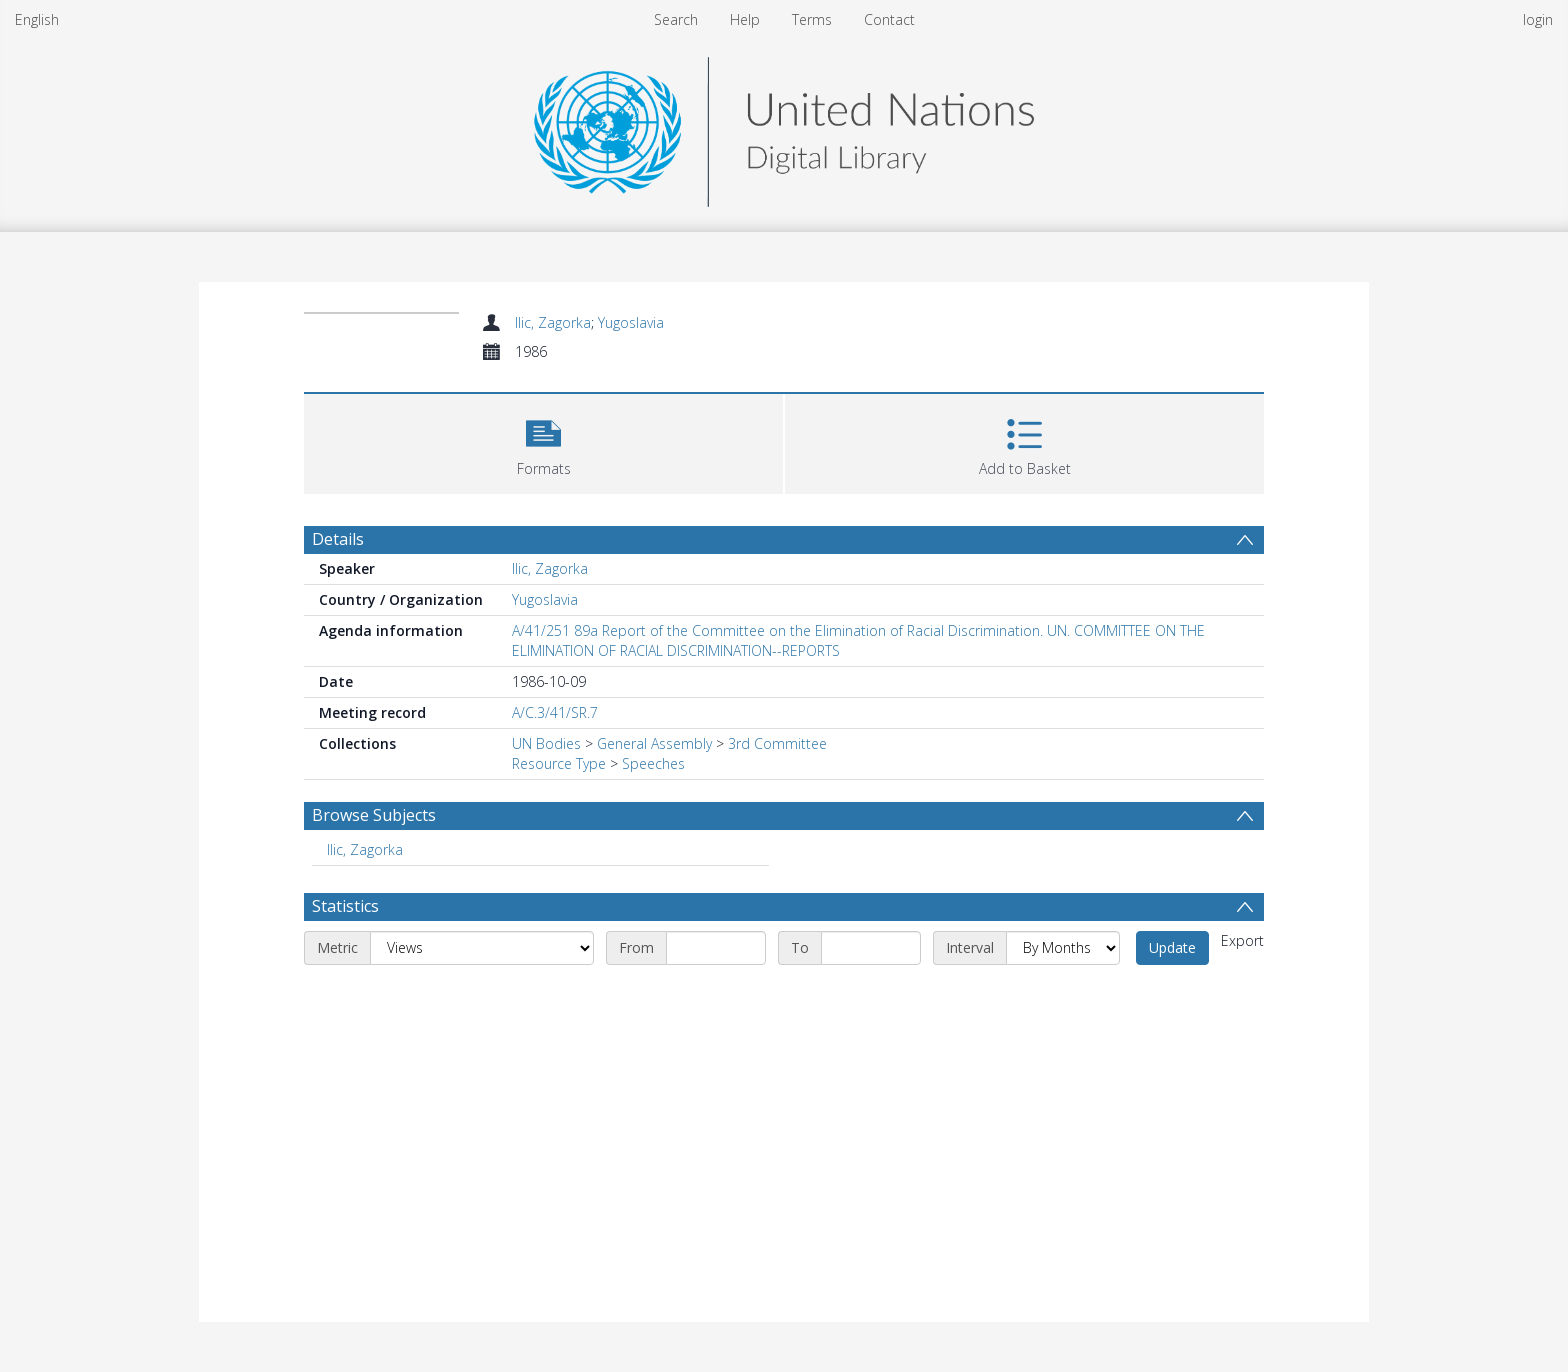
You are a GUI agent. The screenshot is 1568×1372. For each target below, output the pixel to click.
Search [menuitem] (676, 19)
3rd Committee (777, 743)
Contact (889, 19)
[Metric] (482, 948)
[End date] (871, 948)
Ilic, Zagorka (553, 322)
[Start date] (716, 948)
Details (338, 539)
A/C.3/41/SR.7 (555, 712)
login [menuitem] (1538, 19)
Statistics (345, 906)
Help (745, 19)
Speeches (653, 763)
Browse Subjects (374, 815)
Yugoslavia (631, 322)
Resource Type (559, 763)
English (37, 19)
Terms (812, 19)
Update (1172, 947)
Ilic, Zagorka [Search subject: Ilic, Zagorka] (365, 849)
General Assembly (654, 743)
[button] (543, 441)
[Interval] (1063, 948)
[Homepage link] (784, 126)
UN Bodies (546, 743)
